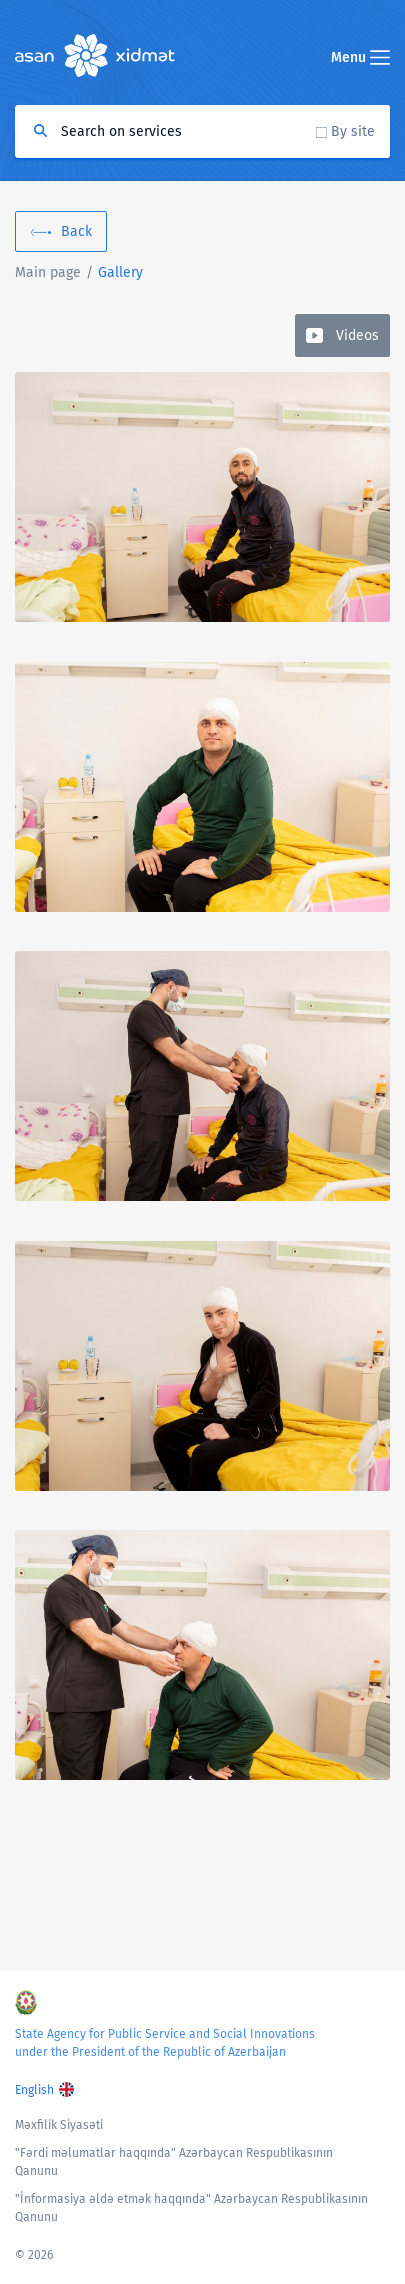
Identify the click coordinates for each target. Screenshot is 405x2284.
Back (76, 231)
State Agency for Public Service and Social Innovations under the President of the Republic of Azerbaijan (165, 2043)
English (34, 2090)
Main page (48, 272)
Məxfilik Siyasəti (59, 2125)
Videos (357, 335)
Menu (360, 57)
